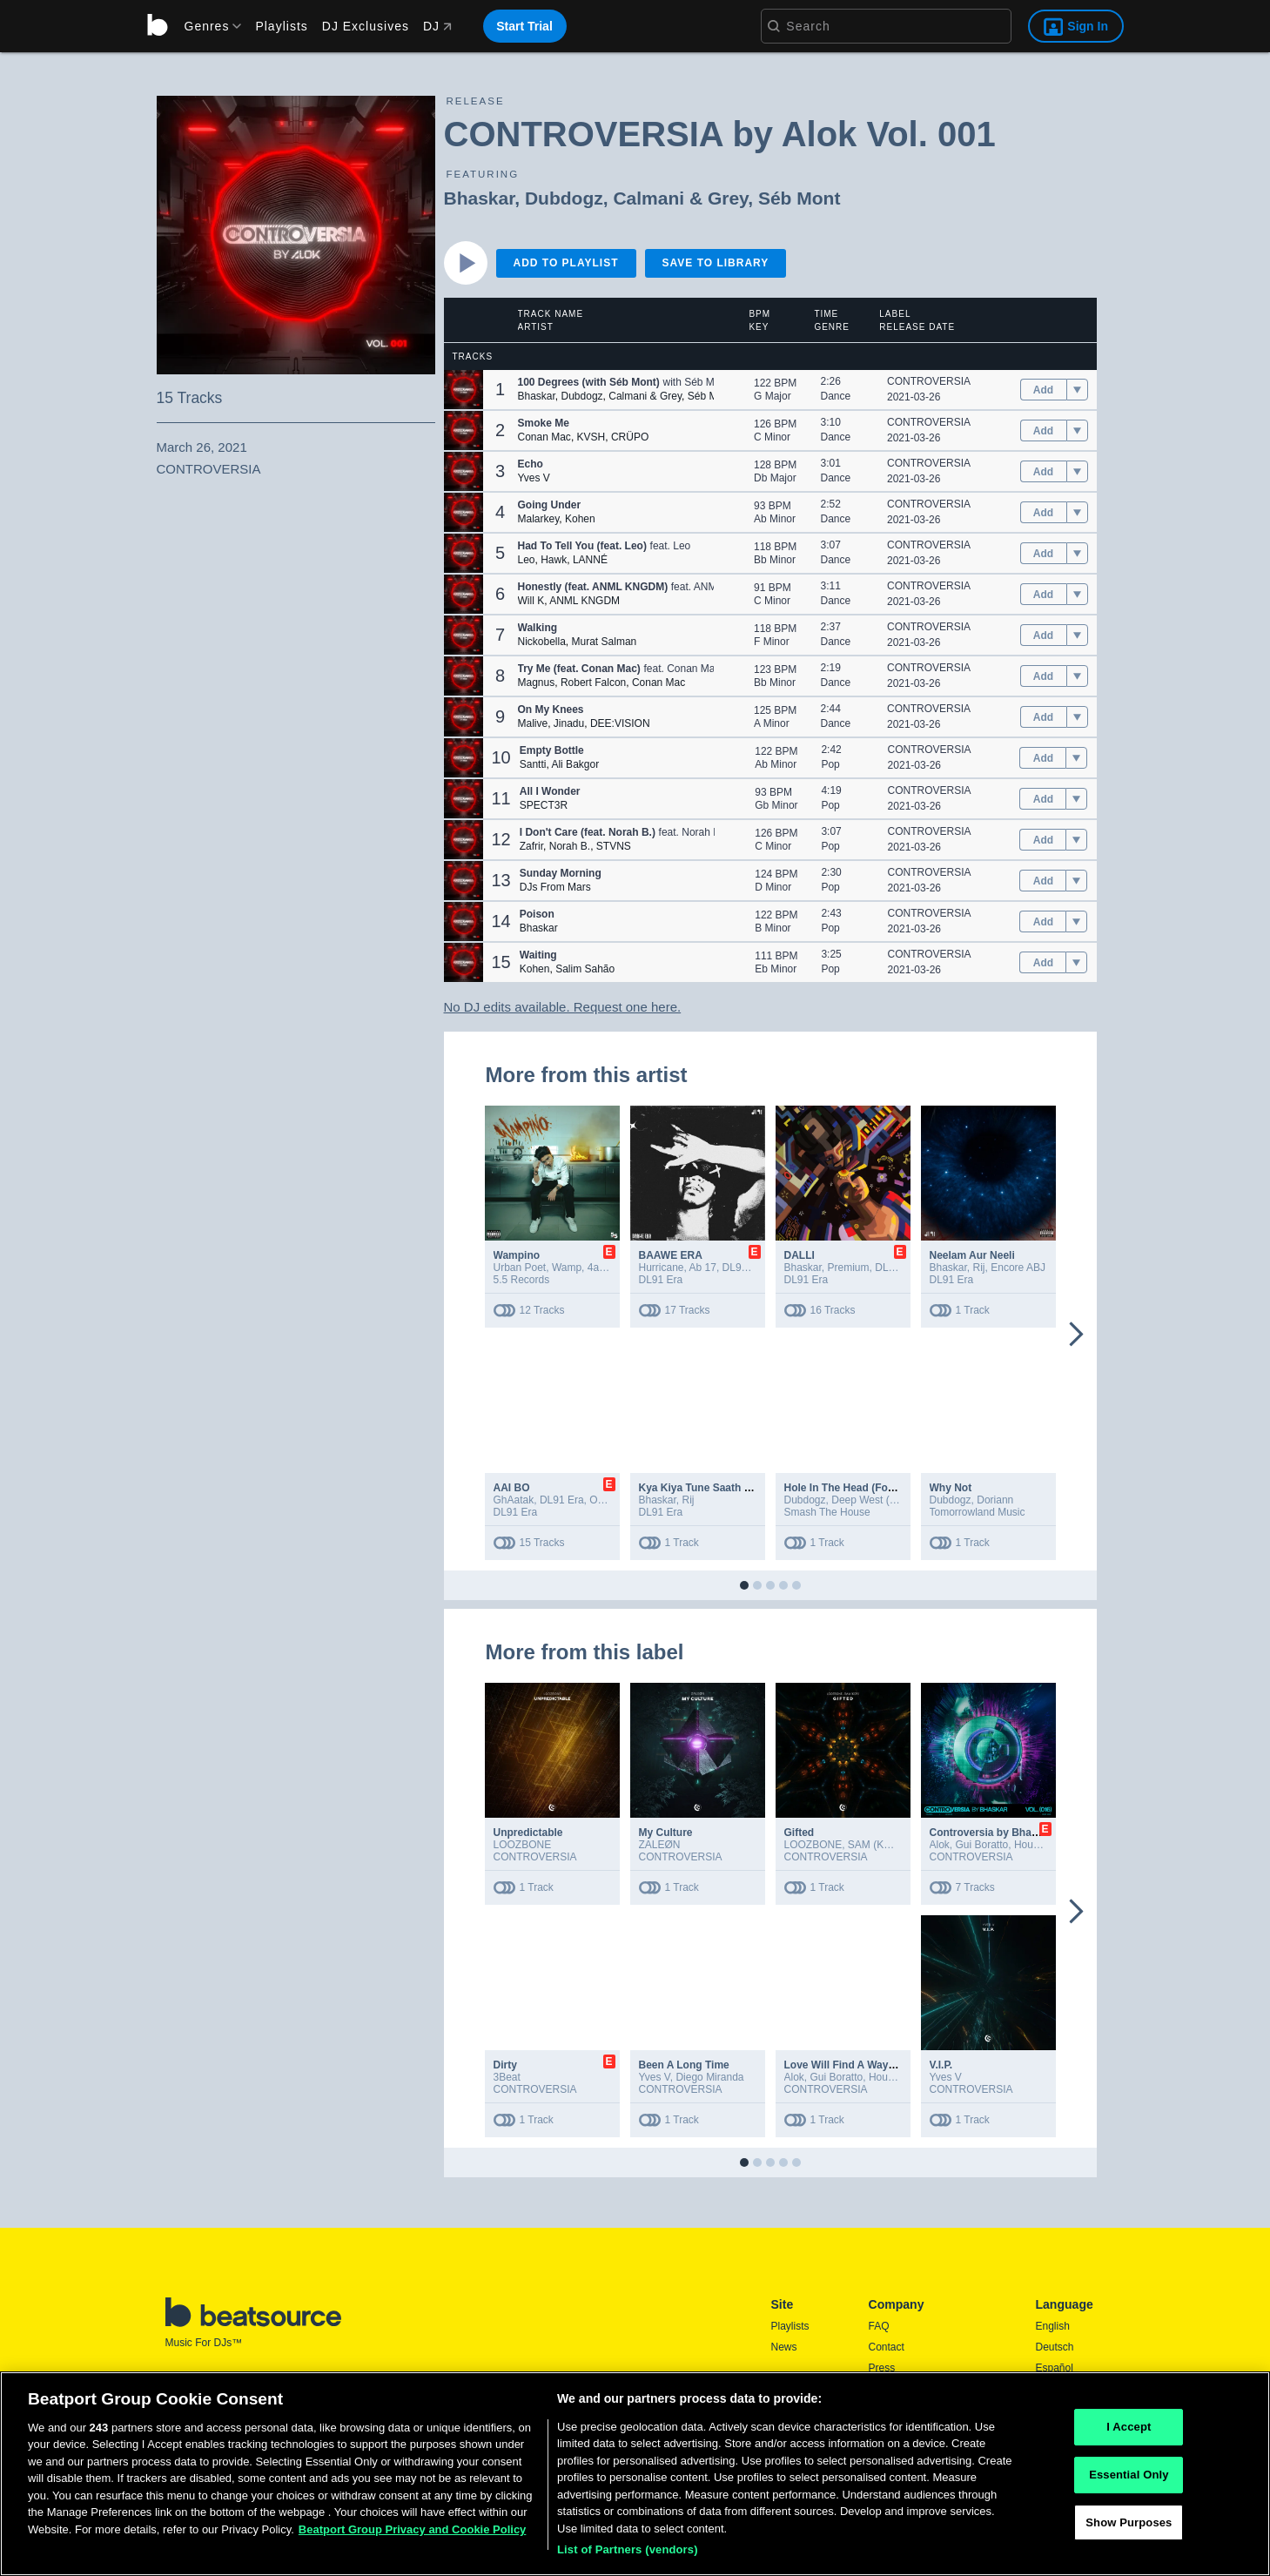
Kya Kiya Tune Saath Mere (704, 1488)
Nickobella (542, 642)
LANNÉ (590, 560)
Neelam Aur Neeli (972, 1255)
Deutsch (1055, 2347)
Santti (533, 764)
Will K (531, 601)
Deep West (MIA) (871, 1500)
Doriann (995, 1500)
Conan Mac (544, 437)
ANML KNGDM (584, 601)
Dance (836, 396)
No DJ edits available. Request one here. (563, 1006)
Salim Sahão (585, 969)
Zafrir (531, 846)
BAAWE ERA (670, 1255)
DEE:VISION (620, 723)
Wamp (566, 1267)
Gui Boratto (982, 1845)
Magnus (536, 682)
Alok (940, 1845)
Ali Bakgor (575, 764)
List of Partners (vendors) (627, 2549)
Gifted (799, 1832)
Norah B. (569, 846)
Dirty (505, 2065)
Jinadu (569, 723)
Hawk (554, 560)
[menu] (207, 26)
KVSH (591, 437)
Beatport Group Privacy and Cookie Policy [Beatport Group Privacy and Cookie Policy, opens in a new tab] (413, 2529)
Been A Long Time (684, 2065)
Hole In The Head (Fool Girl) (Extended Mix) (891, 1488)
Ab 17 (702, 1267)
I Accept (1128, 2427)
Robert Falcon (593, 682)
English (1053, 2326)
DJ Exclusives (365, 26)
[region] (635, 2473)
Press (882, 2368)
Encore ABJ (1018, 1267)
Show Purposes (1128, 2522)
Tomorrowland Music (977, 1512)
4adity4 (605, 1267)
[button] (463, 389)
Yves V (534, 478)
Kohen (580, 519)
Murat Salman (604, 642)
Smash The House (827, 1512)
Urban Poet (520, 1267)
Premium (849, 1267)
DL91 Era (744, 1267)
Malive (533, 723)
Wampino (517, 1255)
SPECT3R (544, 805)
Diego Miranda (709, 2077)
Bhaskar (479, 198)
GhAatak (514, 1500)
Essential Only (1128, 2474)
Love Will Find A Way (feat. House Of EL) (884, 2065)
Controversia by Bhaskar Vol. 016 (1012, 1832)
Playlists (281, 26)
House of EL (1043, 1845)
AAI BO (512, 1488)
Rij (979, 1267)
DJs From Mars (555, 887)
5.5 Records (522, 1280)
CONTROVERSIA (929, 381)
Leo (526, 560)
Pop (830, 764)
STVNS (613, 846)
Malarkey (539, 519)
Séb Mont (799, 198)
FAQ (879, 2326)
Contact (886, 2347)
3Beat (507, 2077)
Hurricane (661, 1267)
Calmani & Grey (680, 198)
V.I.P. (941, 2065)
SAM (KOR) (875, 1845)
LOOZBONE (523, 1845)
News (784, 2347)
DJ (437, 26)
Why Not (951, 1488)
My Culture (666, 1832)
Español (1054, 2368)
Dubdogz (564, 198)
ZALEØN (660, 1845)
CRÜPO (629, 437)
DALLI (799, 1255)
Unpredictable (528, 1832)
